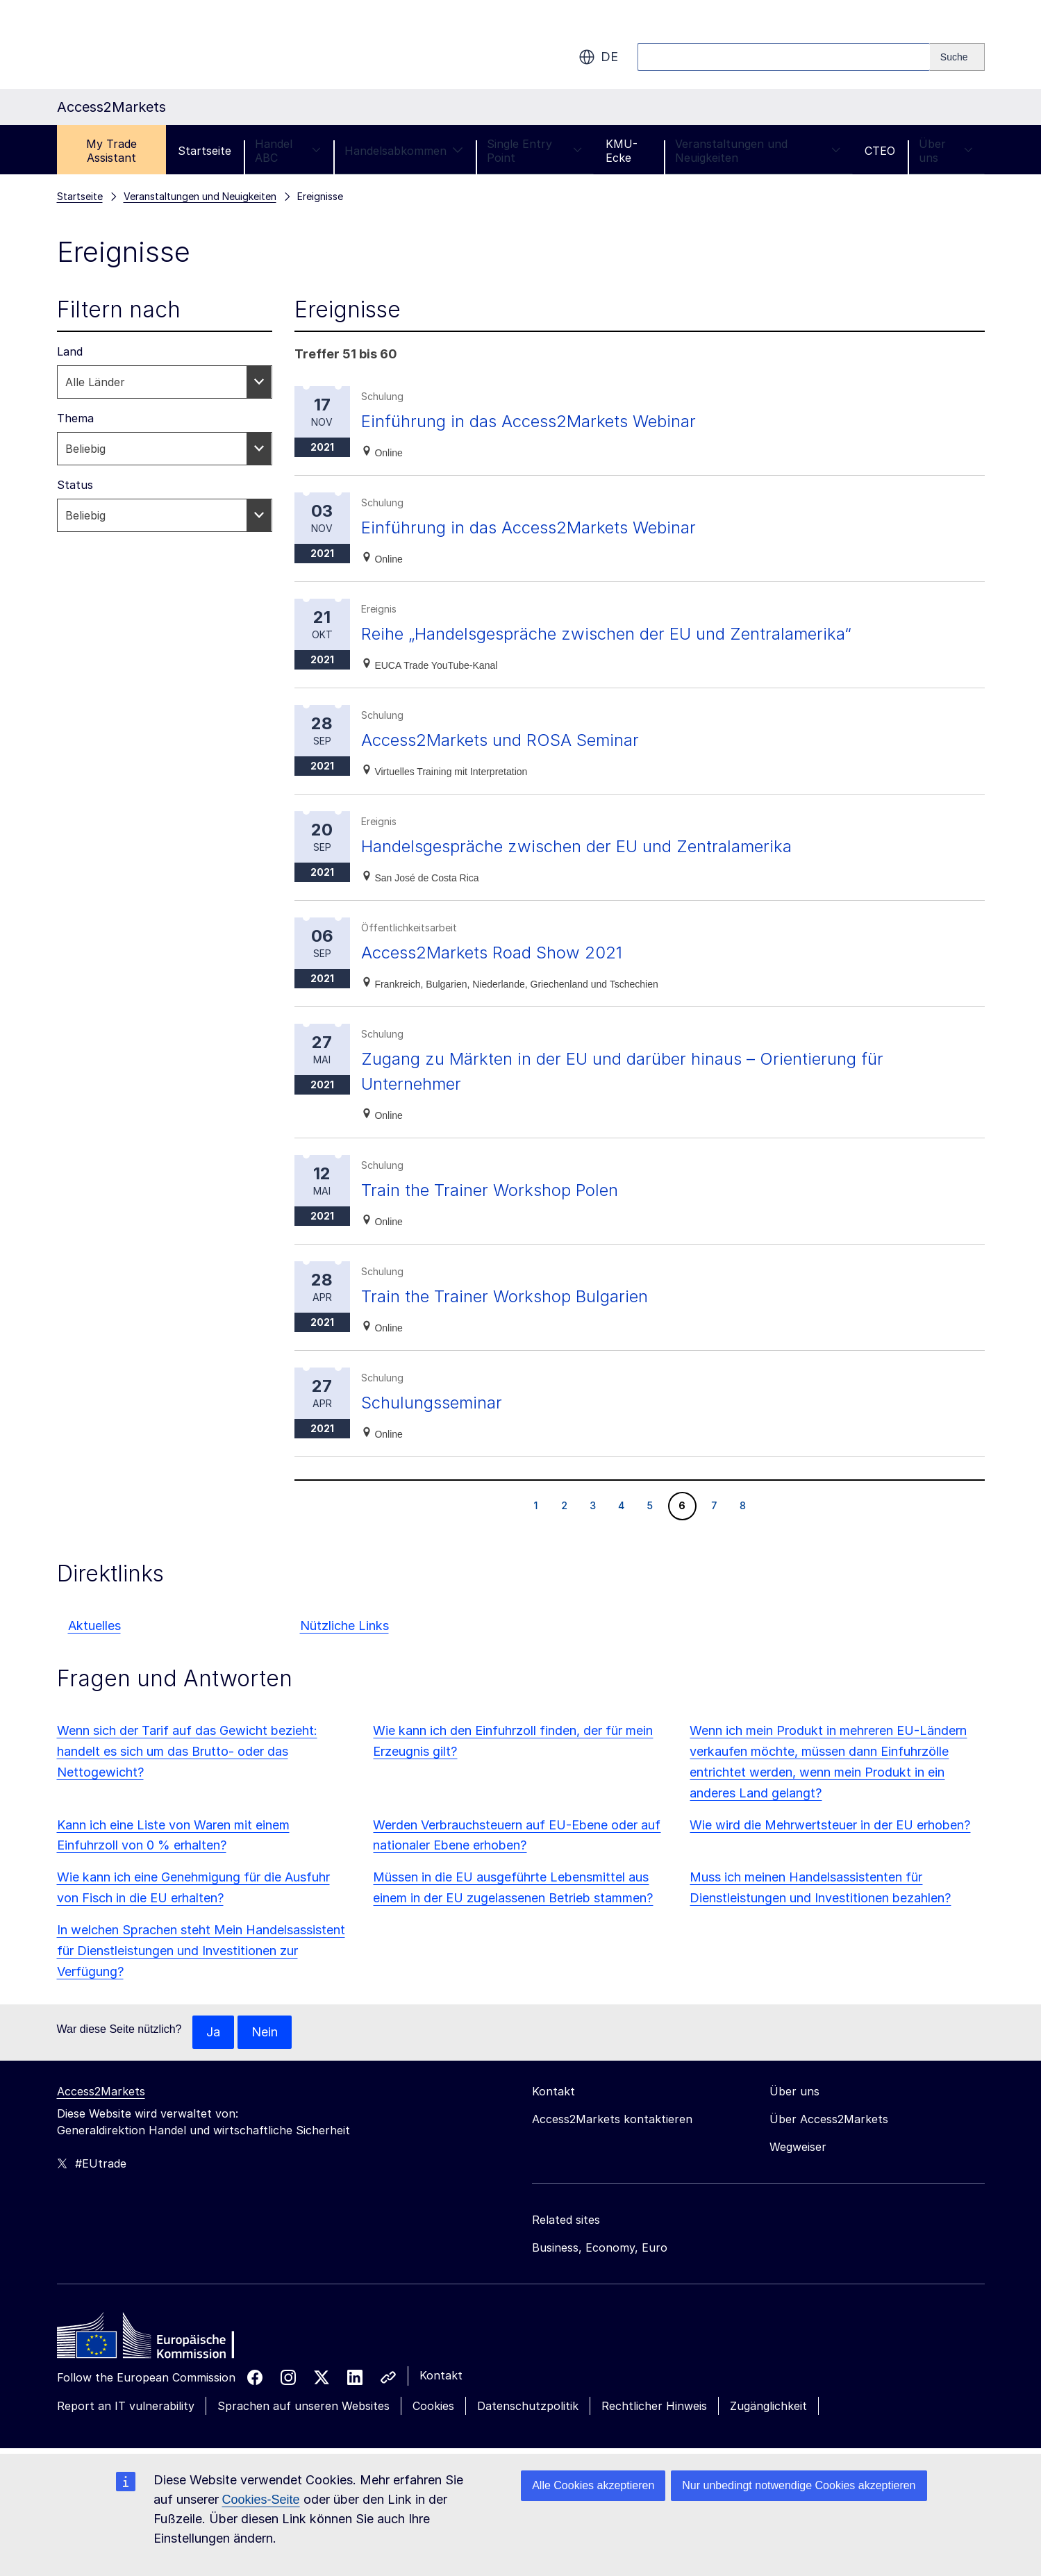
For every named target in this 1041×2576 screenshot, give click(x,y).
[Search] (957, 57)
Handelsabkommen (403, 151)
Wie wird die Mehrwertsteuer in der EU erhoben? (830, 1825)
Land (70, 351)
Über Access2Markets (828, 2119)
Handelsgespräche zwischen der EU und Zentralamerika (576, 846)
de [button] (598, 57)
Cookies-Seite (261, 2500)
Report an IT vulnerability (125, 2406)
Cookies (433, 2406)
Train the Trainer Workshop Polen (489, 1190)
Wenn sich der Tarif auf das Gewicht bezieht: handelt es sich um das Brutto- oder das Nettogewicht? (187, 1751)
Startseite (204, 151)
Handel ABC (288, 151)
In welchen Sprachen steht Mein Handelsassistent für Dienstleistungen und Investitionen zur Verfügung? (201, 1950)
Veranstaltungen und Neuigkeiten (757, 151)
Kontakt (441, 2375)
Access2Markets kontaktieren (612, 2119)
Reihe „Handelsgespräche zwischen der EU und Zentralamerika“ (606, 634)
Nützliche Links (344, 1625)
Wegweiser (797, 2147)
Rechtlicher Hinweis (654, 2406)
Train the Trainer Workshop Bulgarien (504, 1296)
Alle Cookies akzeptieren (593, 2485)
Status (75, 485)
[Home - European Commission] (157, 2339)
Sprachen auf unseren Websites (303, 2406)
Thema (75, 418)
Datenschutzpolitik (527, 2406)
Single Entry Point (534, 151)
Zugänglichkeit (768, 2406)
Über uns (946, 151)
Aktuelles (94, 1625)
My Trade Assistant (111, 151)
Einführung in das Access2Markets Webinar (528, 421)
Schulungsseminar (431, 1403)
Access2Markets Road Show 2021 (491, 952)
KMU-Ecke (622, 151)
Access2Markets (101, 2091)
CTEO (880, 151)
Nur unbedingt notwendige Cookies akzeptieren (798, 2485)
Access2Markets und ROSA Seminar (500, 740)
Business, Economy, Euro (599, 2247)
